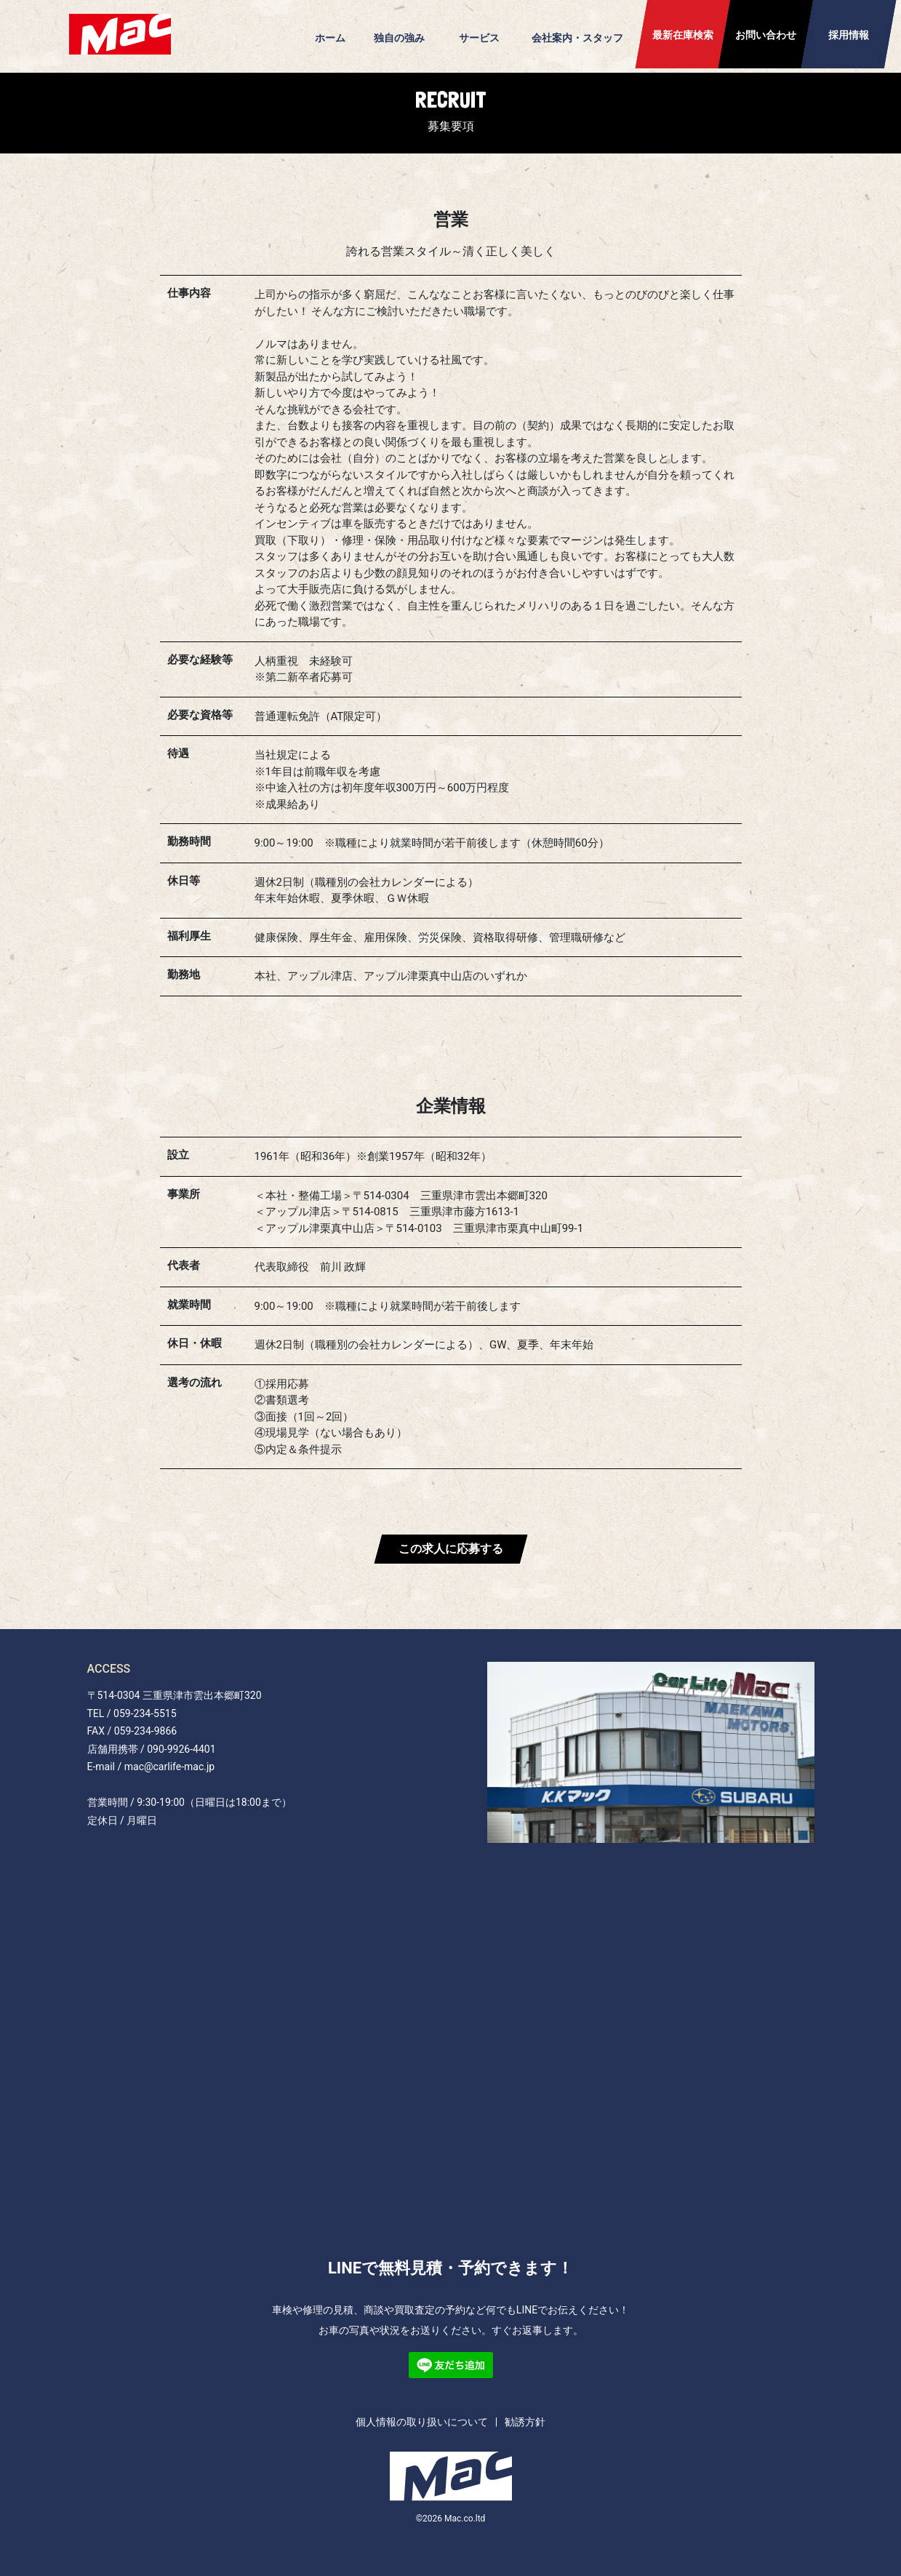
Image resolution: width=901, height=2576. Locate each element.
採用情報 (848, 35)
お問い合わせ (765, 35)
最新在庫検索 (682, 35)
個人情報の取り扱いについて (422, 2422)
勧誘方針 (525, 2422)
